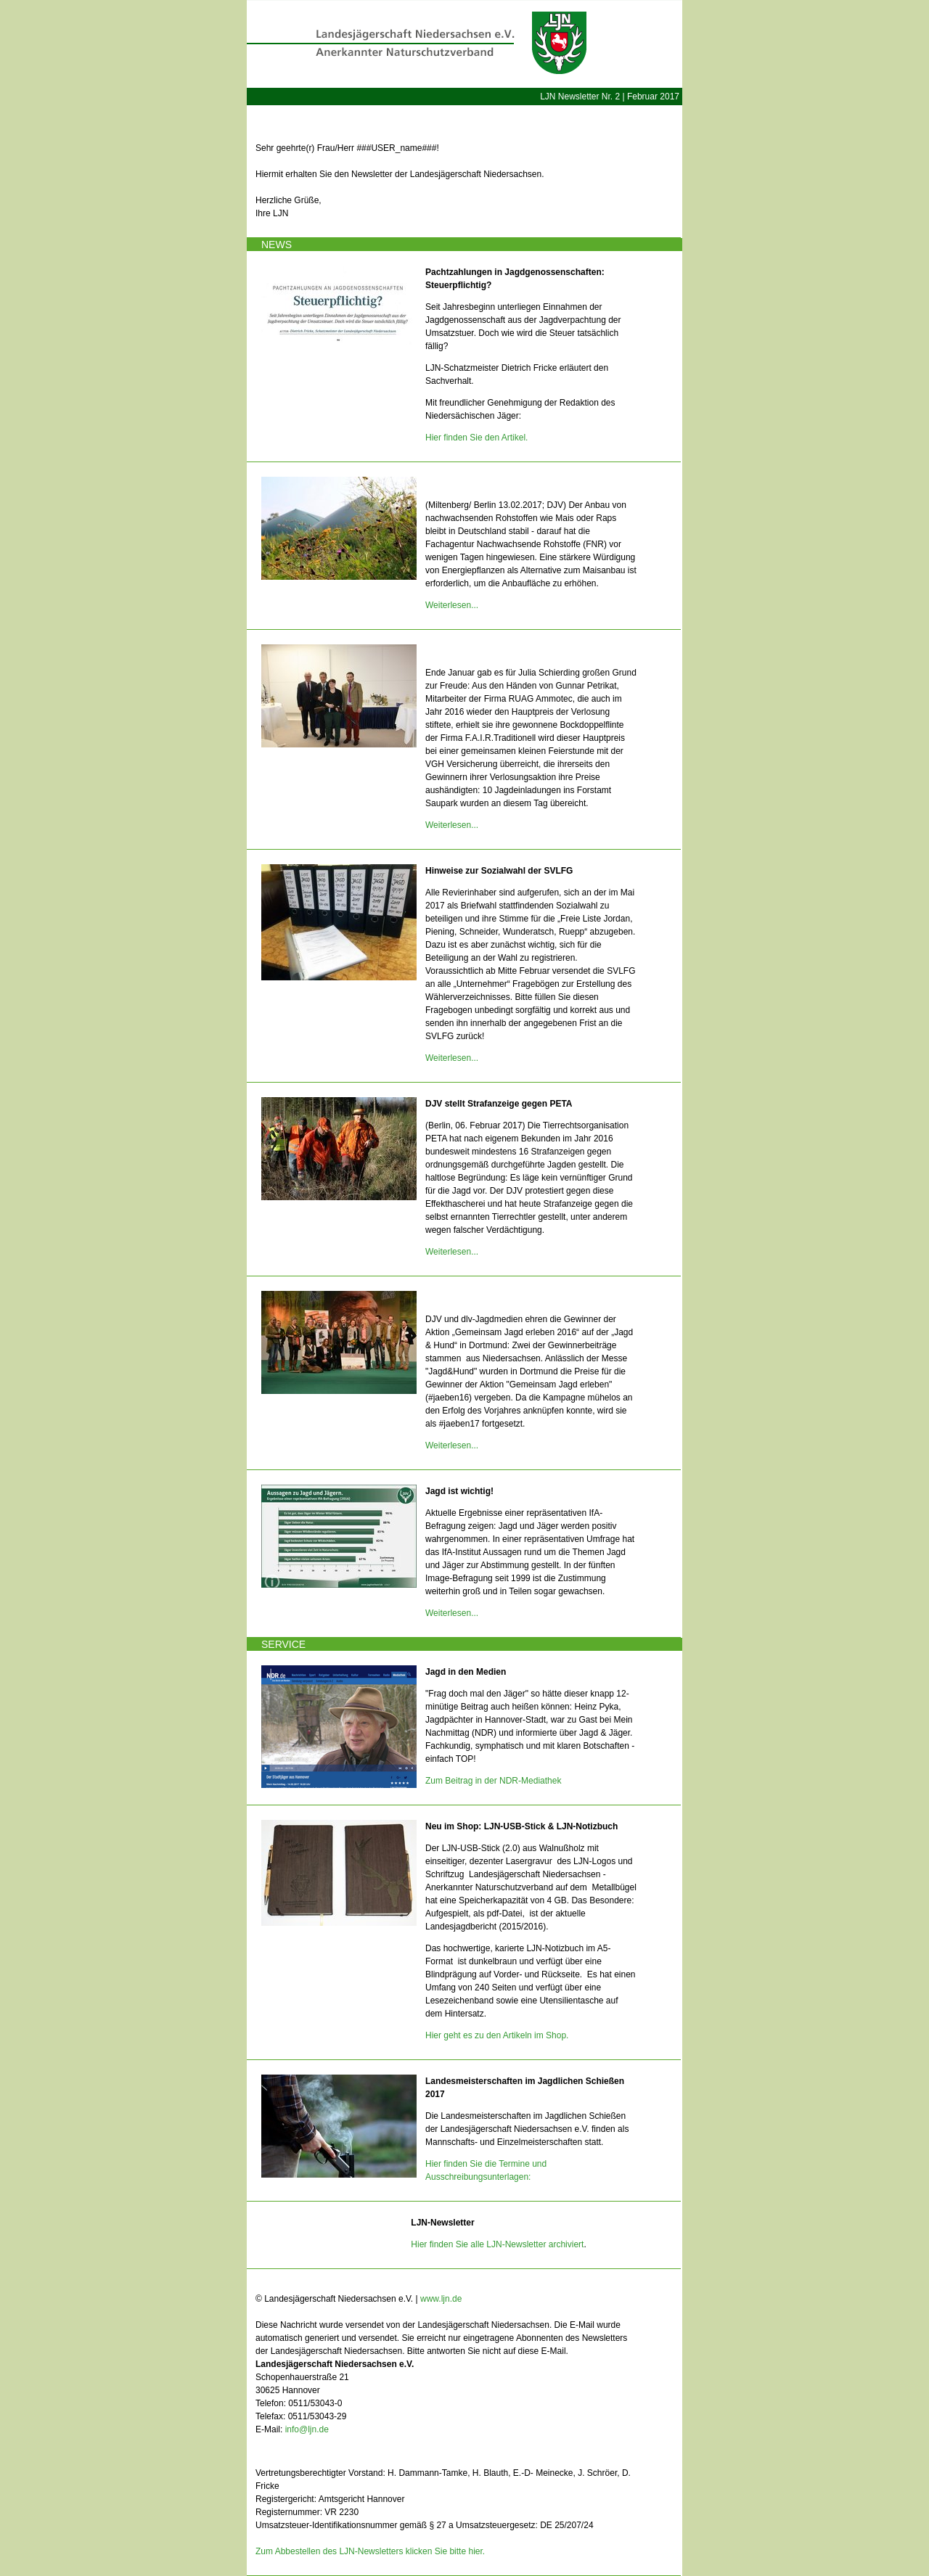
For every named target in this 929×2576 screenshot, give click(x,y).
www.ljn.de (441, 2299)
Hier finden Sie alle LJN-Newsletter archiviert (497, 2244)
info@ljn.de (307, 2429)
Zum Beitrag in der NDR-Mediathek (493, 1781)
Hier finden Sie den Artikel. (476, 437)
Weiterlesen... (451, 605)
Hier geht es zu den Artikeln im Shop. (496, 2035)
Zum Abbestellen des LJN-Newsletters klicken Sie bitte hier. (370, 2551)
